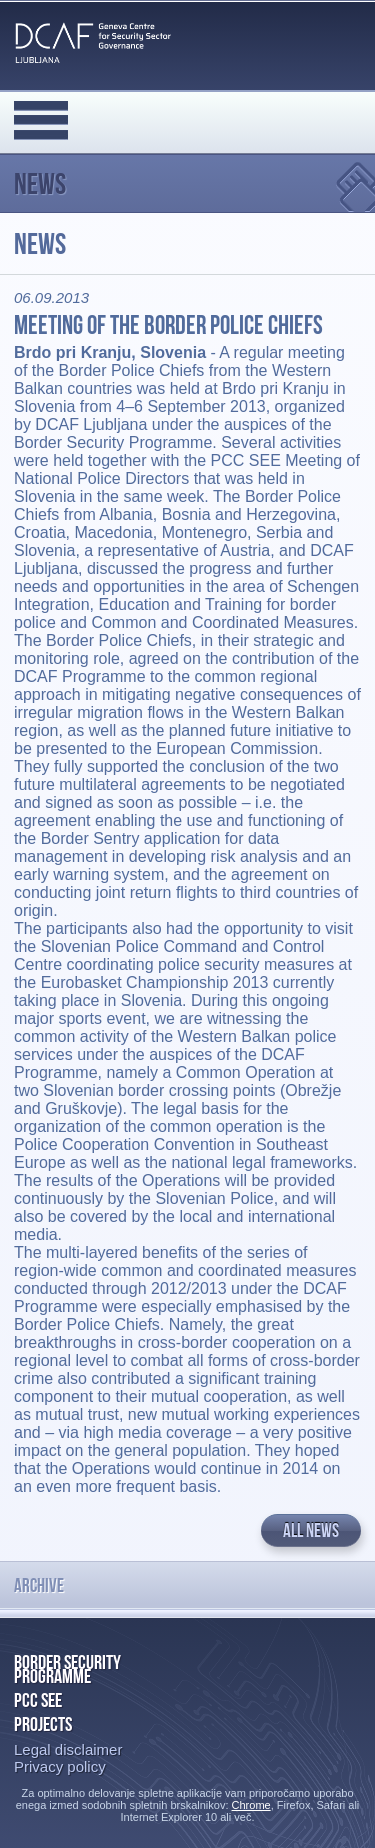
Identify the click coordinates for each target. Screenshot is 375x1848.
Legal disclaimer (68, 1749)
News (40, 183)
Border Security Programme (67, 1669)
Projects (43, 1724)
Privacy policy (60, 1766)
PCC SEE (38, 1700)
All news (311, 1530)
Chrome (251, 1805)
